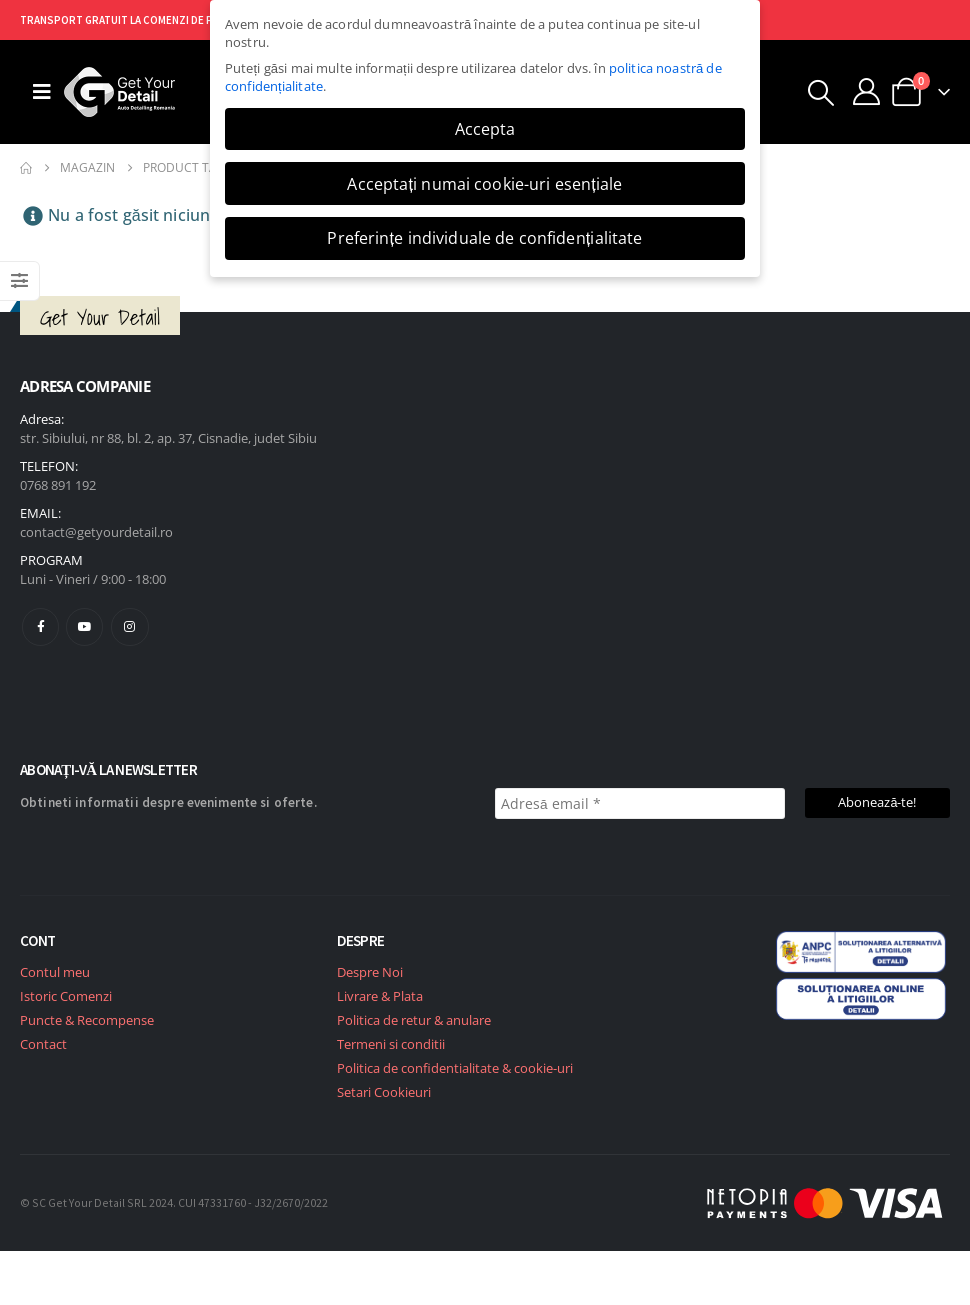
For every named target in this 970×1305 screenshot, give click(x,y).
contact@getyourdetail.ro (96, 532)
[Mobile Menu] (42, 92)
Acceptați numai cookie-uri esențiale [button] (484, 184)
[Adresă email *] (640, 803)
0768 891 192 (58, 485)
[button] (821, 93)
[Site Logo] (119, 92)
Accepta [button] (485, 129)
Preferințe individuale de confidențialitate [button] (484, 238)
